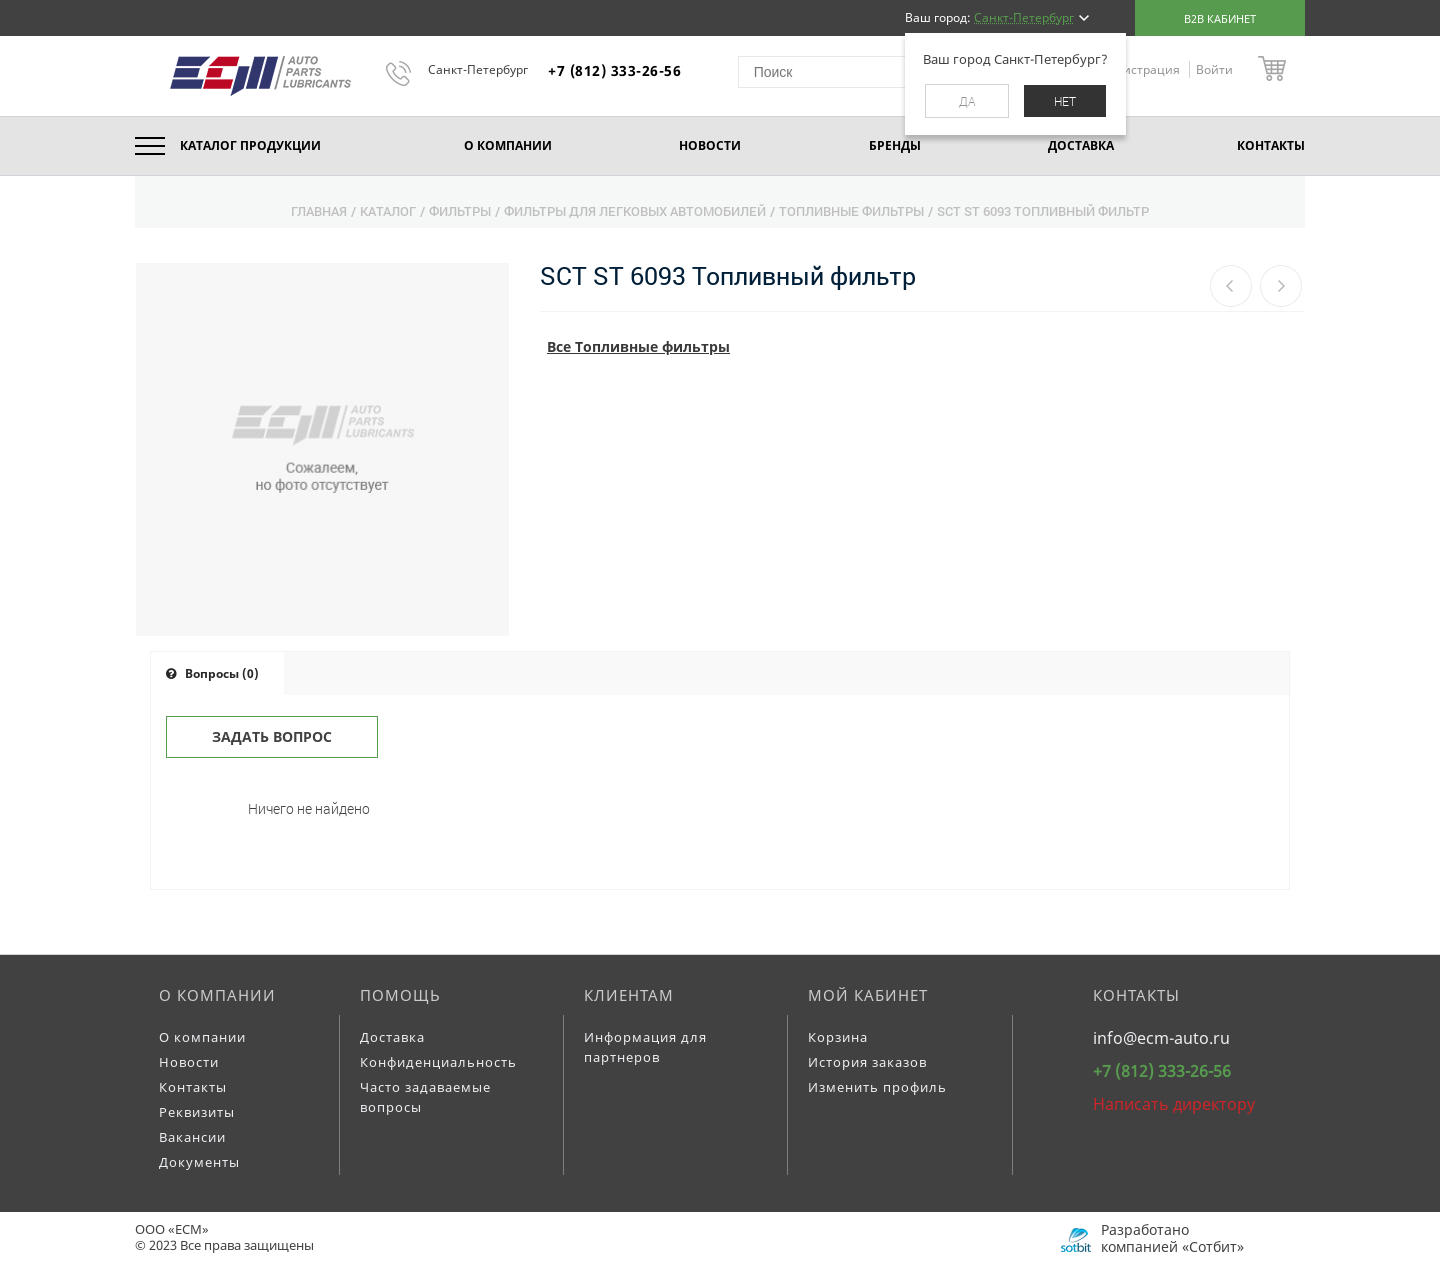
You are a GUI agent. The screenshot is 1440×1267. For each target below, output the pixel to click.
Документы (199, 1162)
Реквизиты (197, 1112)
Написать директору (1174, 1104)
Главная (319, 211)
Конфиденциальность (438, 1062)
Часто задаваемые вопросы (425, 1097)
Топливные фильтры (851, 211)
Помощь (400, 995)
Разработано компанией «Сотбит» (1172, 1238)
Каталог (388, 211)
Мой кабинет (868, 995)
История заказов (867, 1062)
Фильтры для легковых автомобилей (635, 211)
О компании (217, 995)
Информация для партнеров (645, 1047)
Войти (1214, 69)
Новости (189, 1062)
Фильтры (460, 211)
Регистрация (1143, 69)
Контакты (193, 1087)
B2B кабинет (1220, 18)
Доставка (392, 1037)
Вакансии (192, 1137)
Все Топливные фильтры (638, 346)
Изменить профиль (877, 1087)
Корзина (838, 1037)
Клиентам (629, 995)
